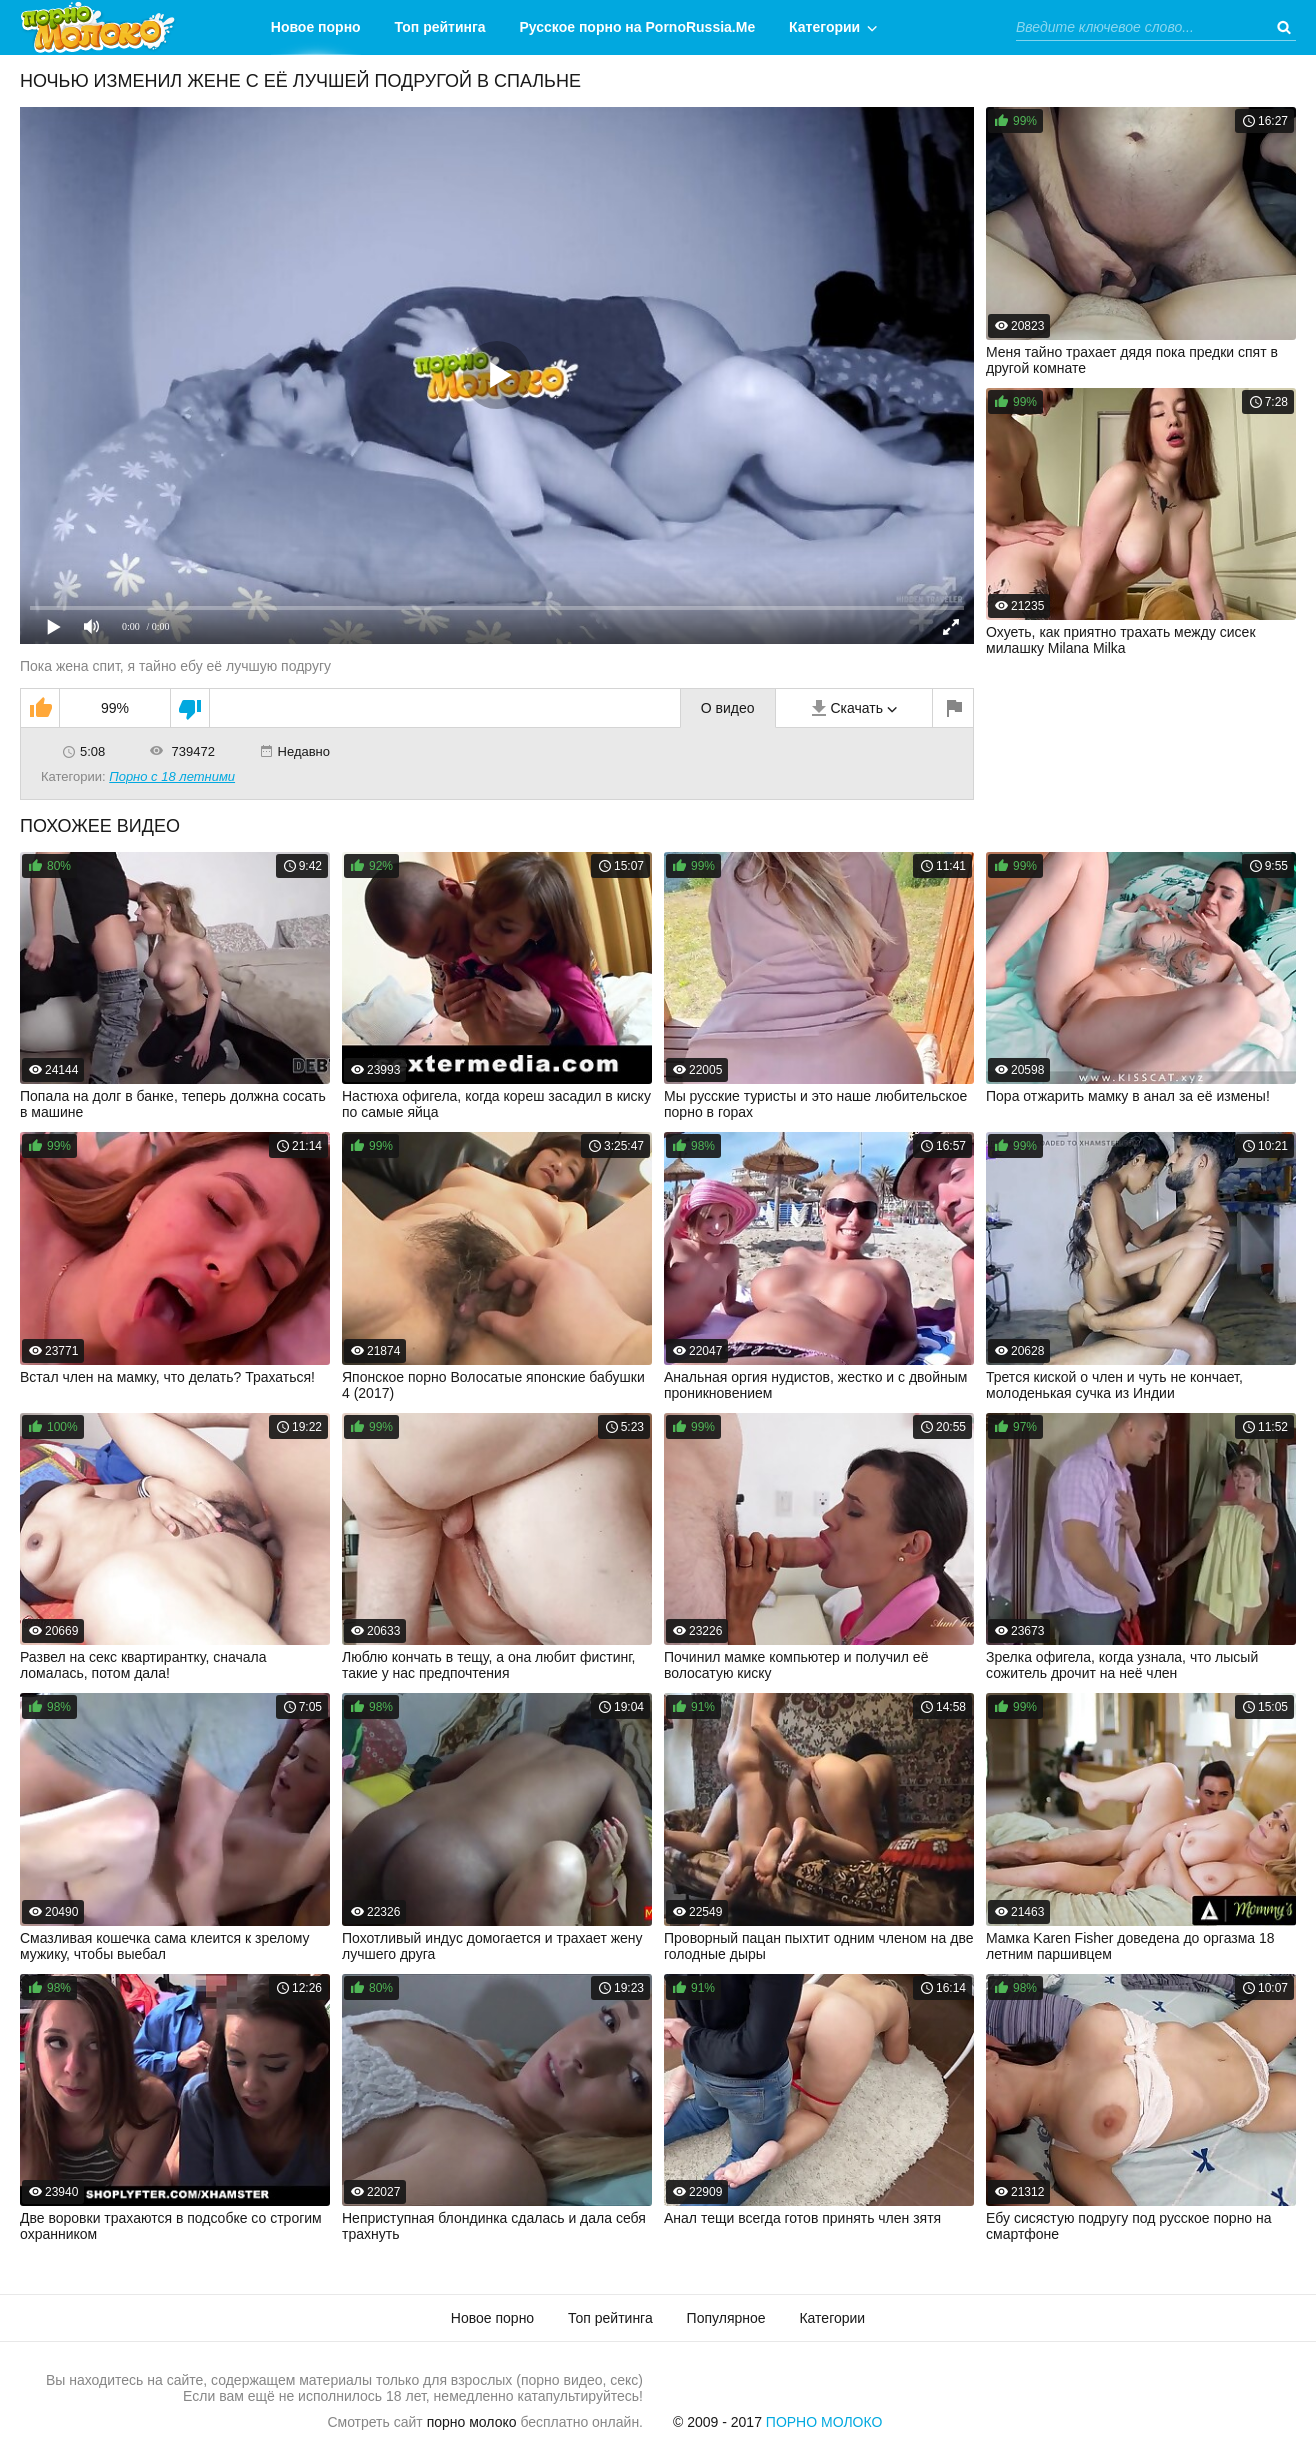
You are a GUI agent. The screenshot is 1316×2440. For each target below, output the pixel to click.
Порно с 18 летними (172, 776)
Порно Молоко (824, 2422)
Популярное (726, 2318)
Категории (824, 27)
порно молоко (472, 2422)
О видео (728, 708)
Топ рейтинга (440, 27)
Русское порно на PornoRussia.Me (638, 27)
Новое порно (316, 27)
